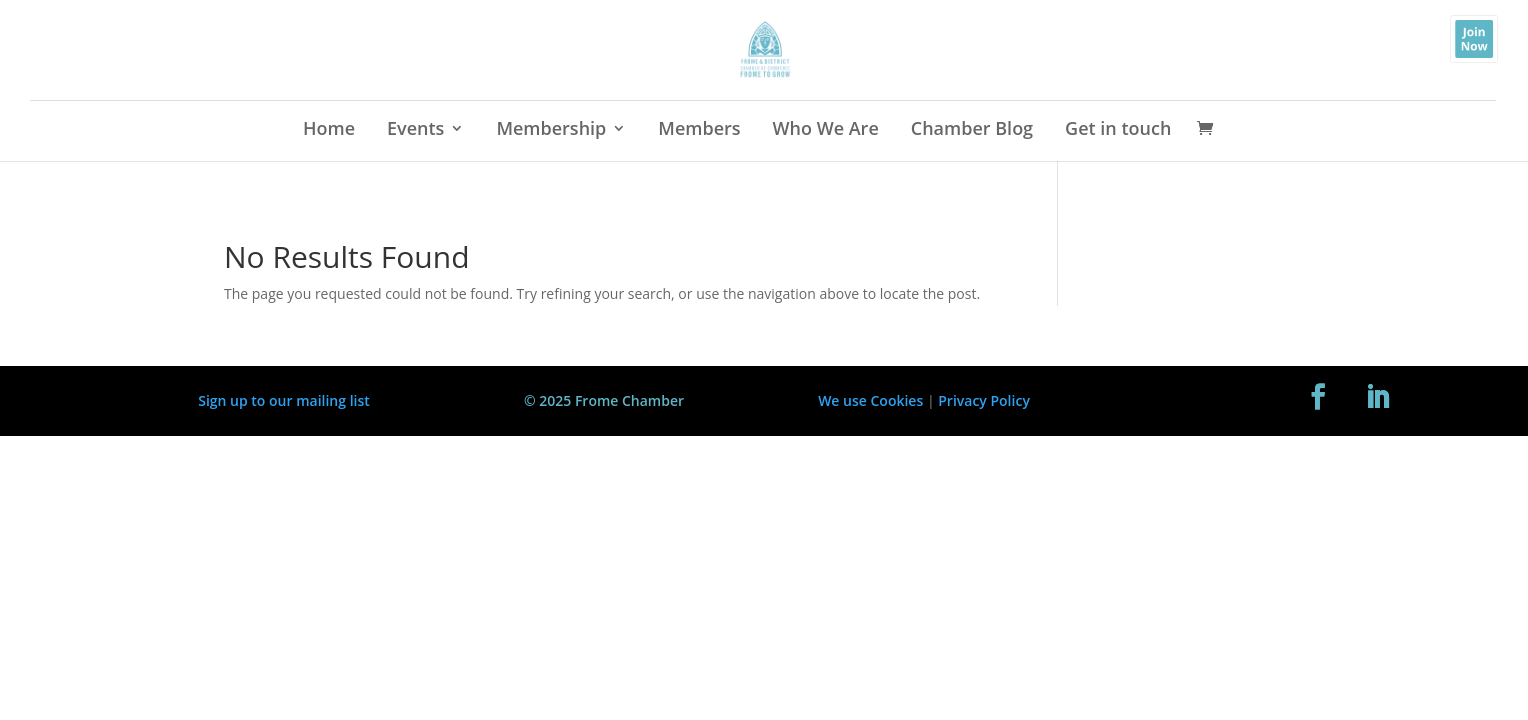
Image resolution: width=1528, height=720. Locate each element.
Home (329, 130)
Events (415, 130)
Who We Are (826, 130)
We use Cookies (870, 400)
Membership (551, 130)
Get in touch (1118, 130)
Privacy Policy (984, 400)
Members (699, 130)
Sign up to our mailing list (284, 400)
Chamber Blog (972, 130)
